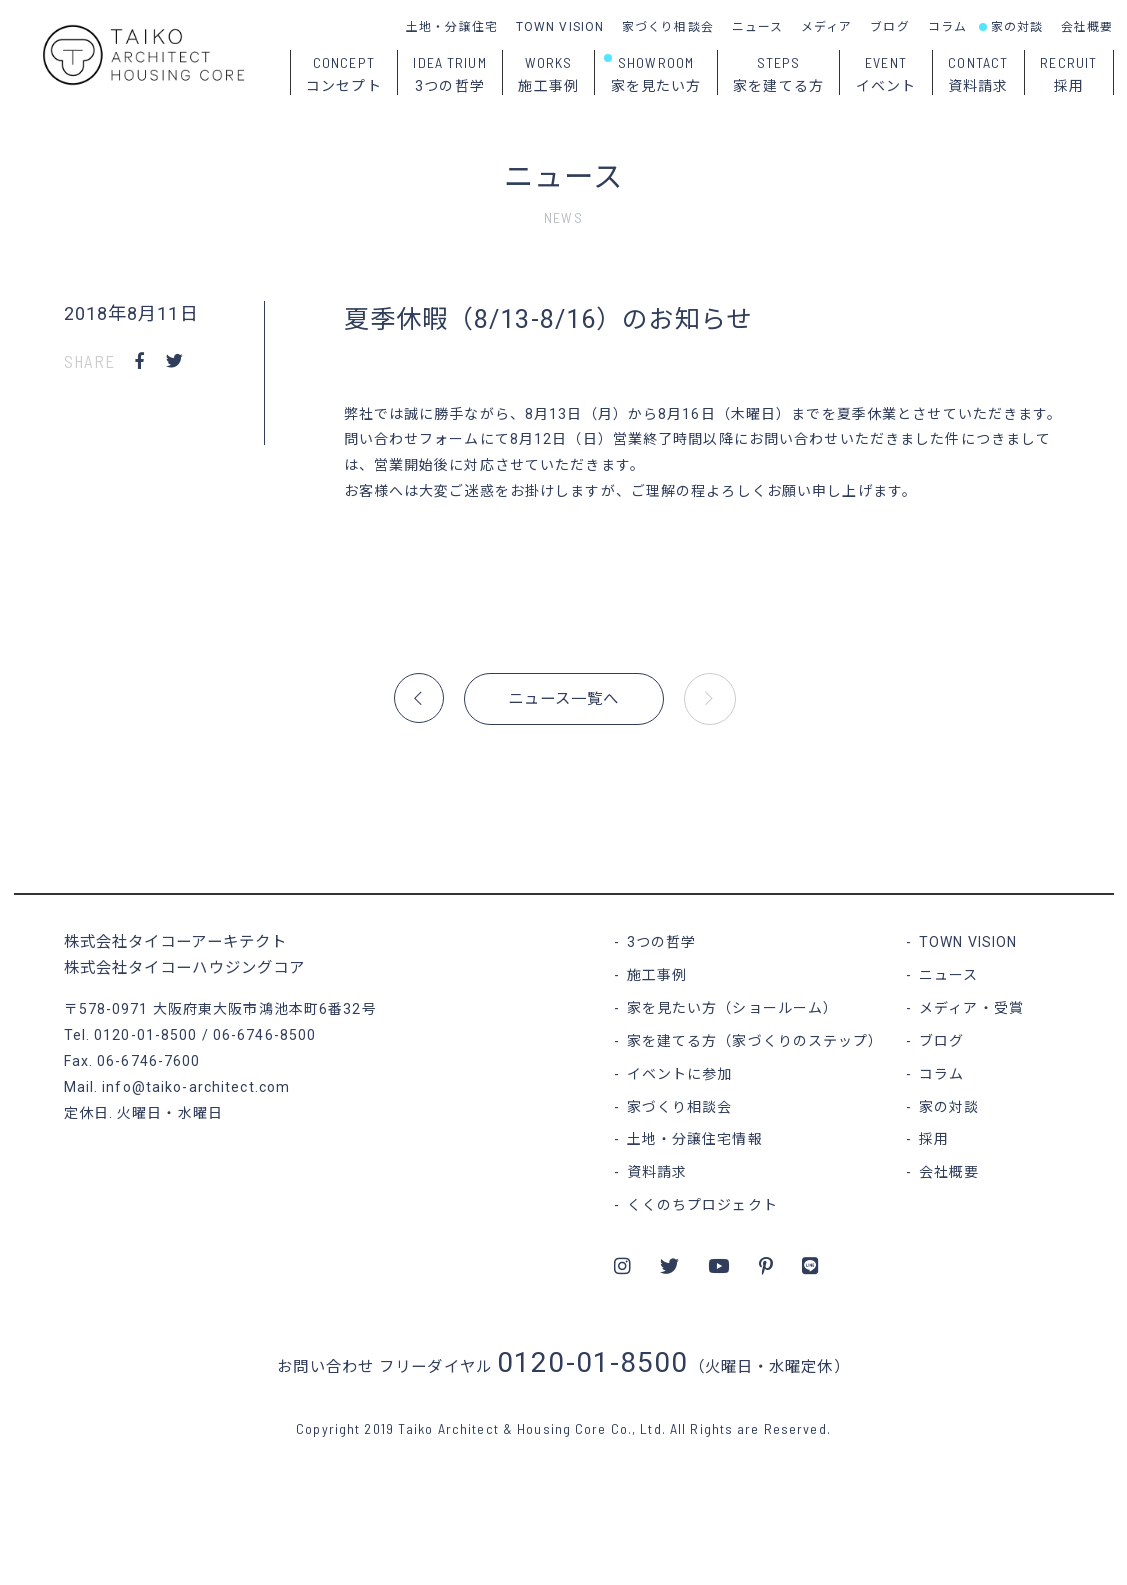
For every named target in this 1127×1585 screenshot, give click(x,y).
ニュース (757, 27)
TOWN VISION (560, 27)
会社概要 (1087, 27)
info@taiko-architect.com (196, 1087)
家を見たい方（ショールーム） (733, 1008)
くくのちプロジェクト (702, 1205)
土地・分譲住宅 (452, 27)
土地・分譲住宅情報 (695, 1139)
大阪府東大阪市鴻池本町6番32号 (265, 1009)
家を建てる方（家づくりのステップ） (755, 1041)
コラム (947, 27)
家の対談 (1017, 27)
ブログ (889, 27)
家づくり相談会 (668, 27)
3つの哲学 (662, 942)
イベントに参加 (680, 1074)
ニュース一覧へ (564, 699)
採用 (934, 1139)
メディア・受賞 (971, 1008)
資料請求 (657, 1172)
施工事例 (657, 975)
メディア (826, 27)
